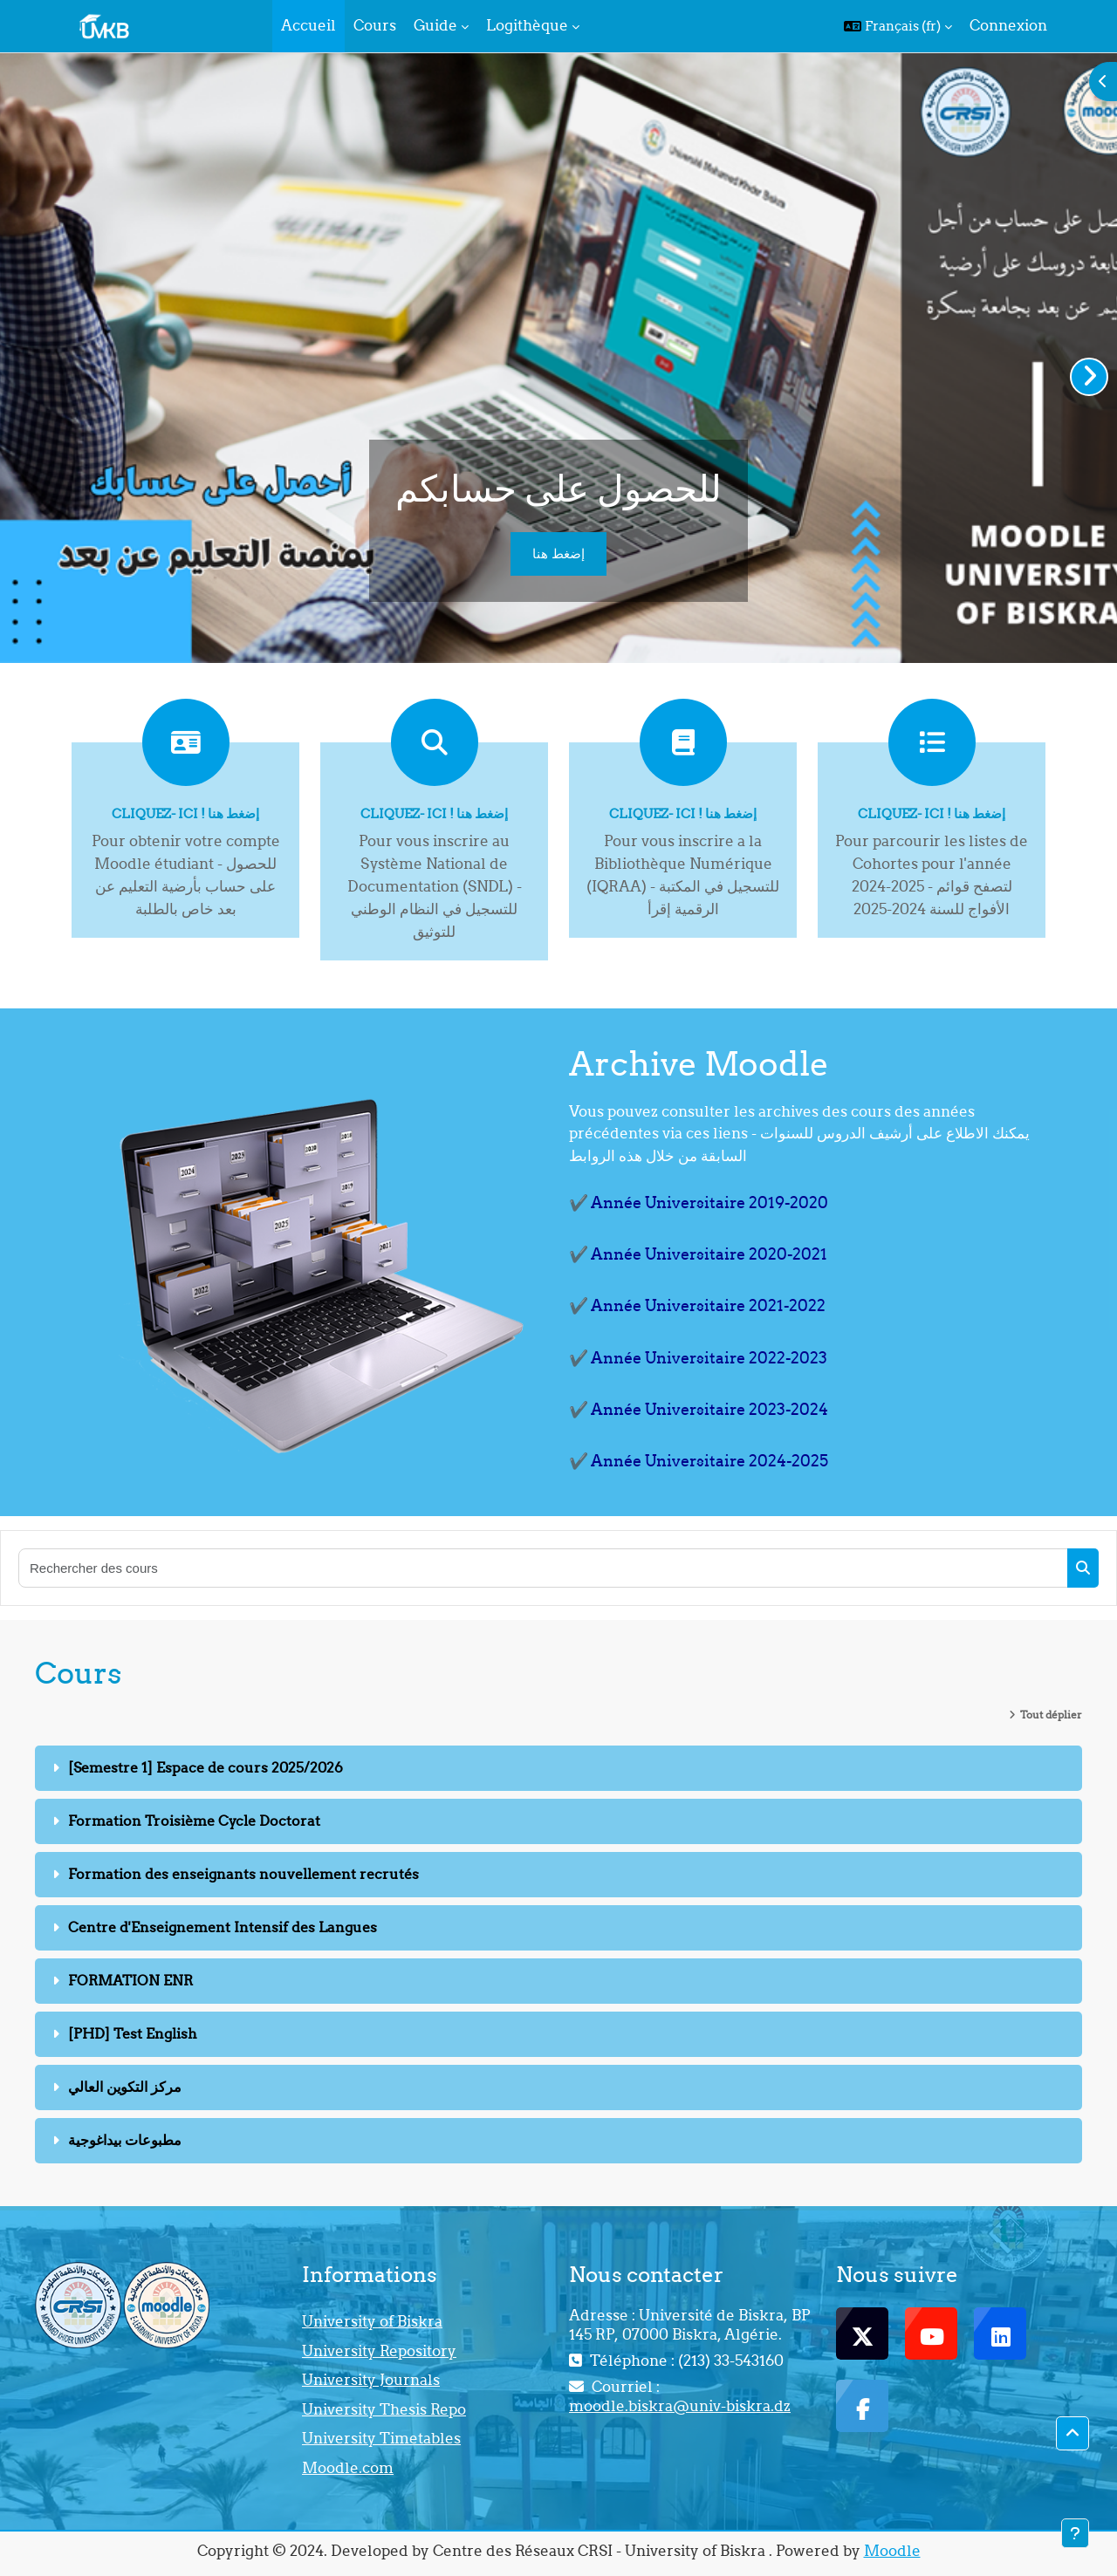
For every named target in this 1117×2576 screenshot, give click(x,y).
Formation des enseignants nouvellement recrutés (243, 1873)
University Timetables (381, 2438)
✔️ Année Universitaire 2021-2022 (697, 1305)
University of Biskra (372, 2321)
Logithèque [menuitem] (527, 25)
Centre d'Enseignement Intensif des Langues (222, 1927)
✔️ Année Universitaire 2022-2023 (698, 1358)
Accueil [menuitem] (308, 25)
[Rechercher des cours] (543, 1568)
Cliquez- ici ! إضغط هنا (185, 813)
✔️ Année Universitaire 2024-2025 (698, 1461)
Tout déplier (1051, 1714)
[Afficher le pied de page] (1075, 2533)
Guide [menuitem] (435, 25)
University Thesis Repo (384, 2409)
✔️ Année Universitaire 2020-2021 (698, 1254)
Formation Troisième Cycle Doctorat (194, 1820)
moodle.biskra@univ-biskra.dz (680, 2405)
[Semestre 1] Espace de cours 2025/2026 (205, 1767)
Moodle (892, 2550)
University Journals (371, 2379)
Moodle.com (348, 2467)
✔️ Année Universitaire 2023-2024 (698, 1409)
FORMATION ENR (130, 1980)
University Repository (379, 2351)
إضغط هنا (558, 553)
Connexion (1008, 25)
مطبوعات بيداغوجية (125, 2140)
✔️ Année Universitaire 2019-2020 (698, 1202)
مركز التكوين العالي (125, 2086)
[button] (898, 26)
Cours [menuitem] (374, 25)
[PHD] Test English (132, 2033)
